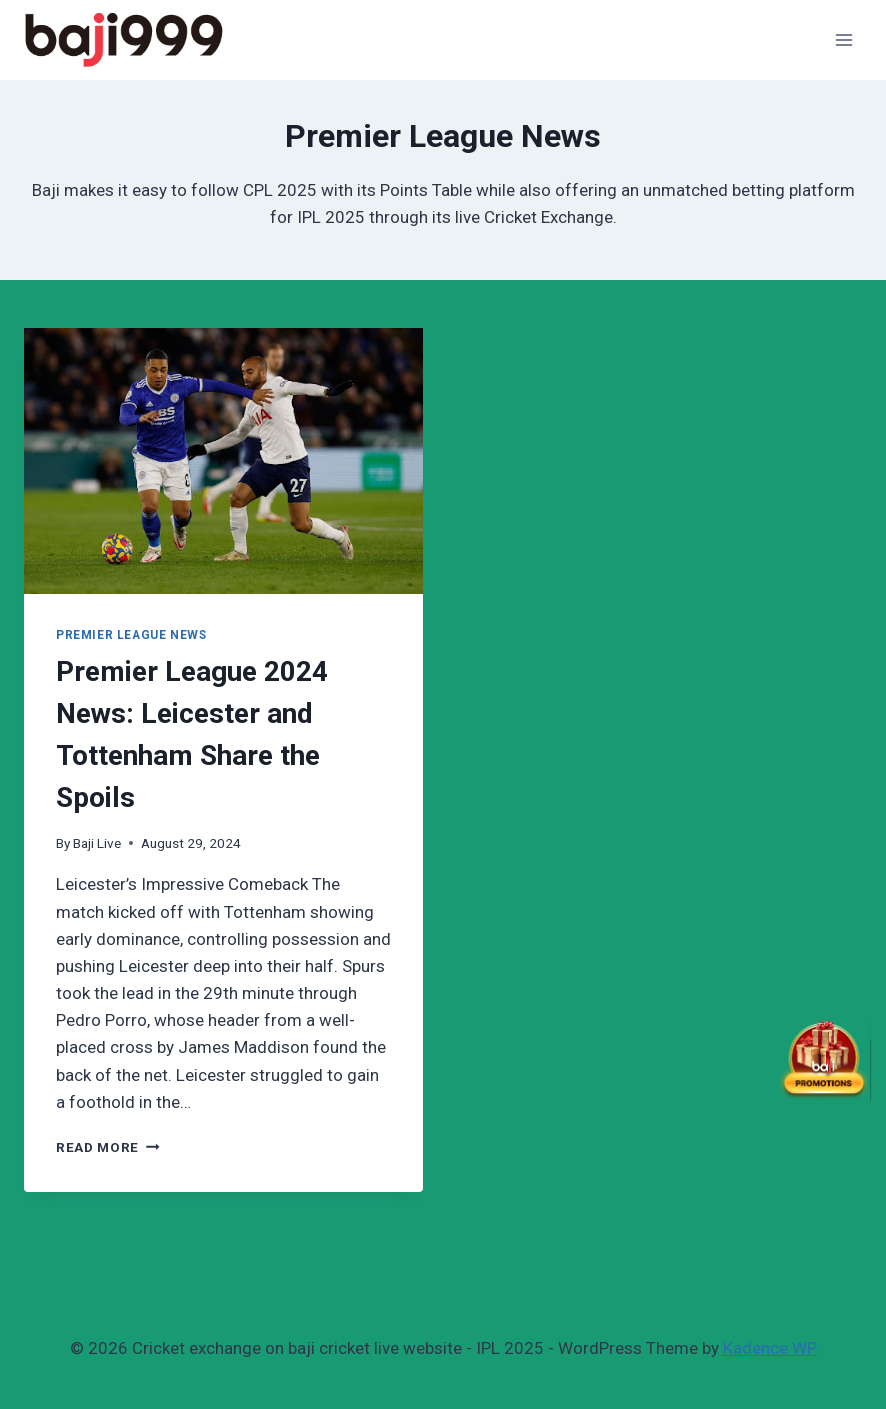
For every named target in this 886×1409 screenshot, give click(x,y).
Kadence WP (770, 1348)
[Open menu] (843, 39)
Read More (108, 1147)
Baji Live (97, 843)
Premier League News (131, 635)
